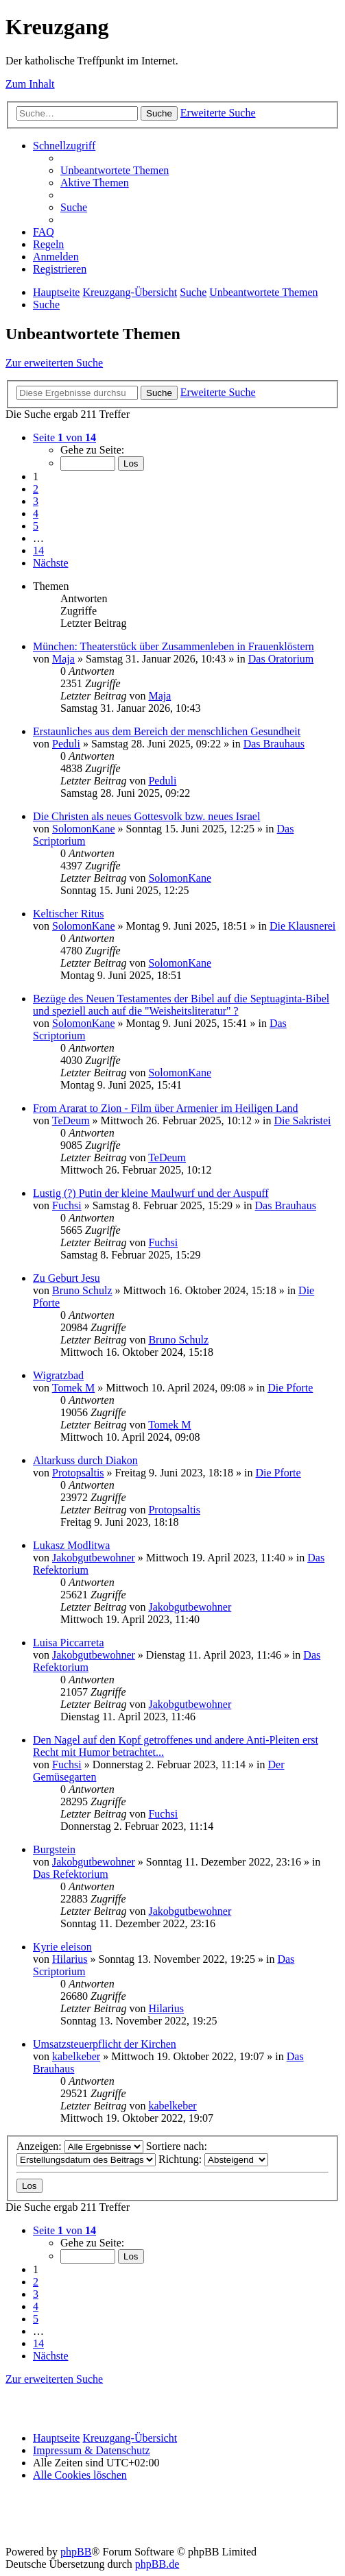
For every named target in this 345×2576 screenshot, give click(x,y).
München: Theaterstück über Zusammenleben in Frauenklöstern (173, 646)
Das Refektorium (70, 1874)
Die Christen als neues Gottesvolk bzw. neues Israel (146, 816)
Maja (63, 659)
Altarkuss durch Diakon (85, 1460)
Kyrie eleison (62, 1947)
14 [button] (38, 550)
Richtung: (213, 2159)
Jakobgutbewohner (93, 1557)
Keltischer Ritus (68, 913)
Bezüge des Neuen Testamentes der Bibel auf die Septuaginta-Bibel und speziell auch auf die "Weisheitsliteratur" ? (181, 1005)
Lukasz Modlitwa (71, 1545)
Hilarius (70, 1959)
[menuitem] (114, 170)
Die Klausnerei (302, 926)
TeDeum (71, 1120)
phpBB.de (157, 2564)
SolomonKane (83, 828)
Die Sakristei (302, 1120)
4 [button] (35, 513)
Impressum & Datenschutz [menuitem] (91, 2450)
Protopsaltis (78, 1472)
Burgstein (54, 1849)
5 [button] (35, 526)
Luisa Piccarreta (68, 1642)
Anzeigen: (79, 2146)
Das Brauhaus (274, 744)
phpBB (75, 2552)
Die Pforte (290, 1388)
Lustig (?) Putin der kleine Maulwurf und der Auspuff (151, 1193)
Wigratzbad (58, 1375)
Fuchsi (67, 1205)
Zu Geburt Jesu (66, 1278)
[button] (64, 437)
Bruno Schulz (82, 1290)
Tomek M (73, 1388)
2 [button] (35, 489)
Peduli (66, 744)
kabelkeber (76, 2056)
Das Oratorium (281, 659)
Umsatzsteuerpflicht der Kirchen (104, 2044)
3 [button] (35, 501)
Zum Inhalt (30, 84)
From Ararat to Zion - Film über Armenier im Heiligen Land (165, 1108)
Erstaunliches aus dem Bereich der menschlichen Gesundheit (166, 731)
